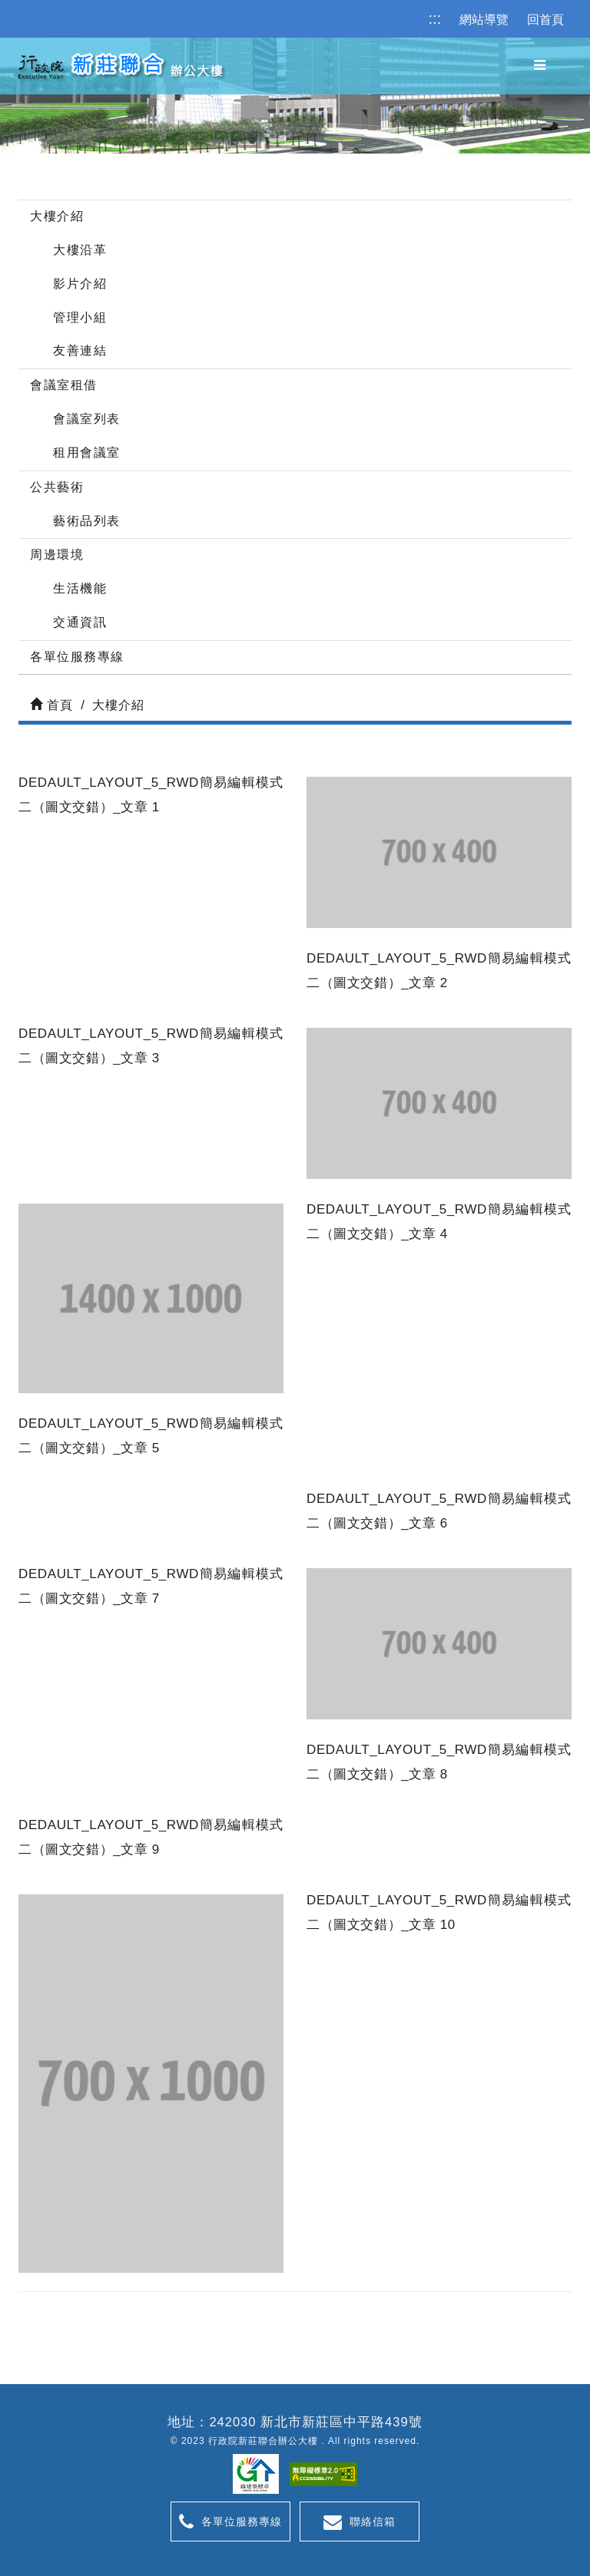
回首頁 (545, 19)
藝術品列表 (87, 520)
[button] (539, 66)
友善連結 (80, 350)
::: (435, 18)
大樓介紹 (57, 216)
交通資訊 (80, 622)
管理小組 (80, 317)
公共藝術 (57, 487)
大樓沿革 (80, 249)
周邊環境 (57, 554)
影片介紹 (80, 283)
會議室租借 (64, 384)
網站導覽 (484, 19)
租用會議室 (87, 452)
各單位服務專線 (77, 656)
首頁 (51, 705)
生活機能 (80, 588)
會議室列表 (87, 418)
